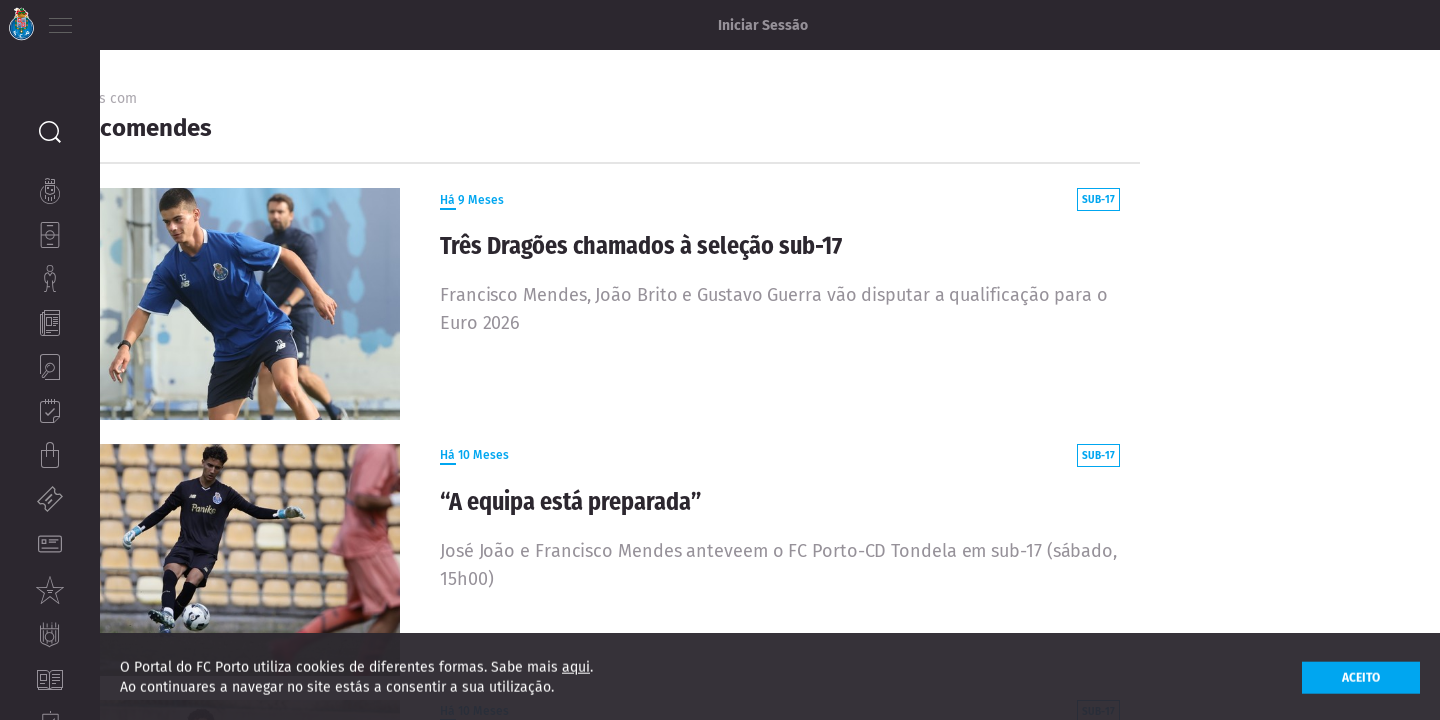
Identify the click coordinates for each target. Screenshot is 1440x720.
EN (141, 20)
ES (168, 20)
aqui (576, 674)
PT (112, 20)
